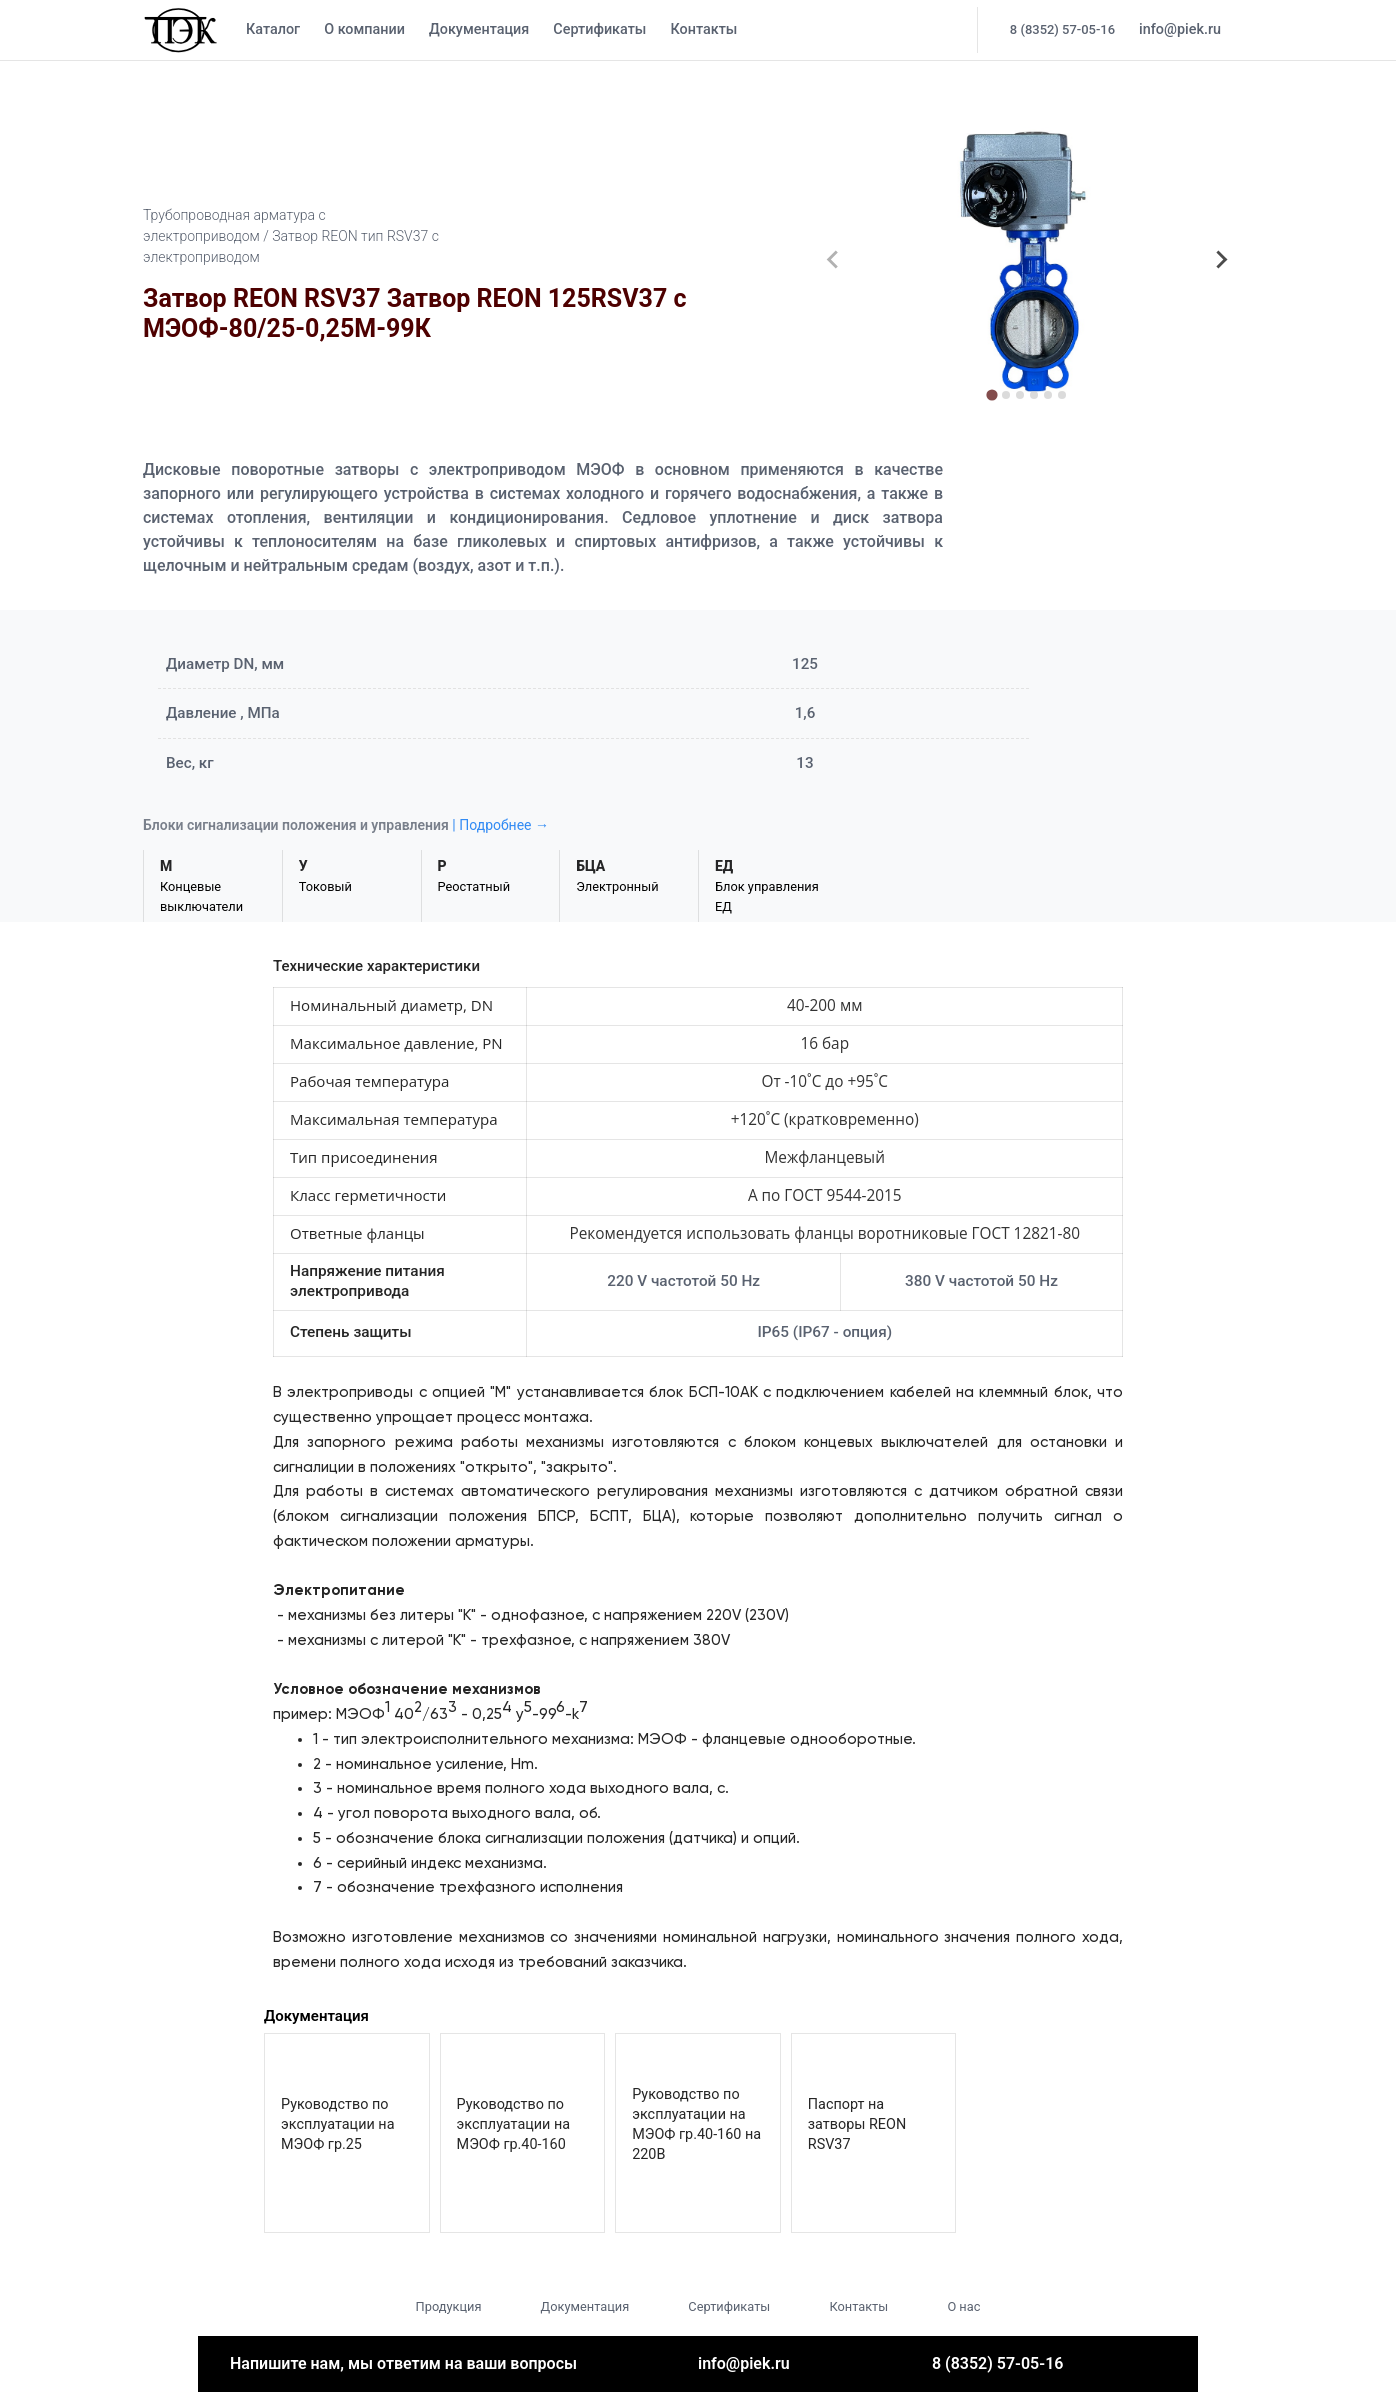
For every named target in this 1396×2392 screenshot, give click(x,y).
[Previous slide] (833, 260)
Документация (479, 29)
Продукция (449, 2306)
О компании (364, 29)
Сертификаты (599, 29)
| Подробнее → (500, 825)
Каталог (273, 29)
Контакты (703, 29)
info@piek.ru (1180, 29)
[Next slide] (1221, 260)
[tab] (992, 394)
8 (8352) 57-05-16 (1062, 29)
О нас (963, 2306)
